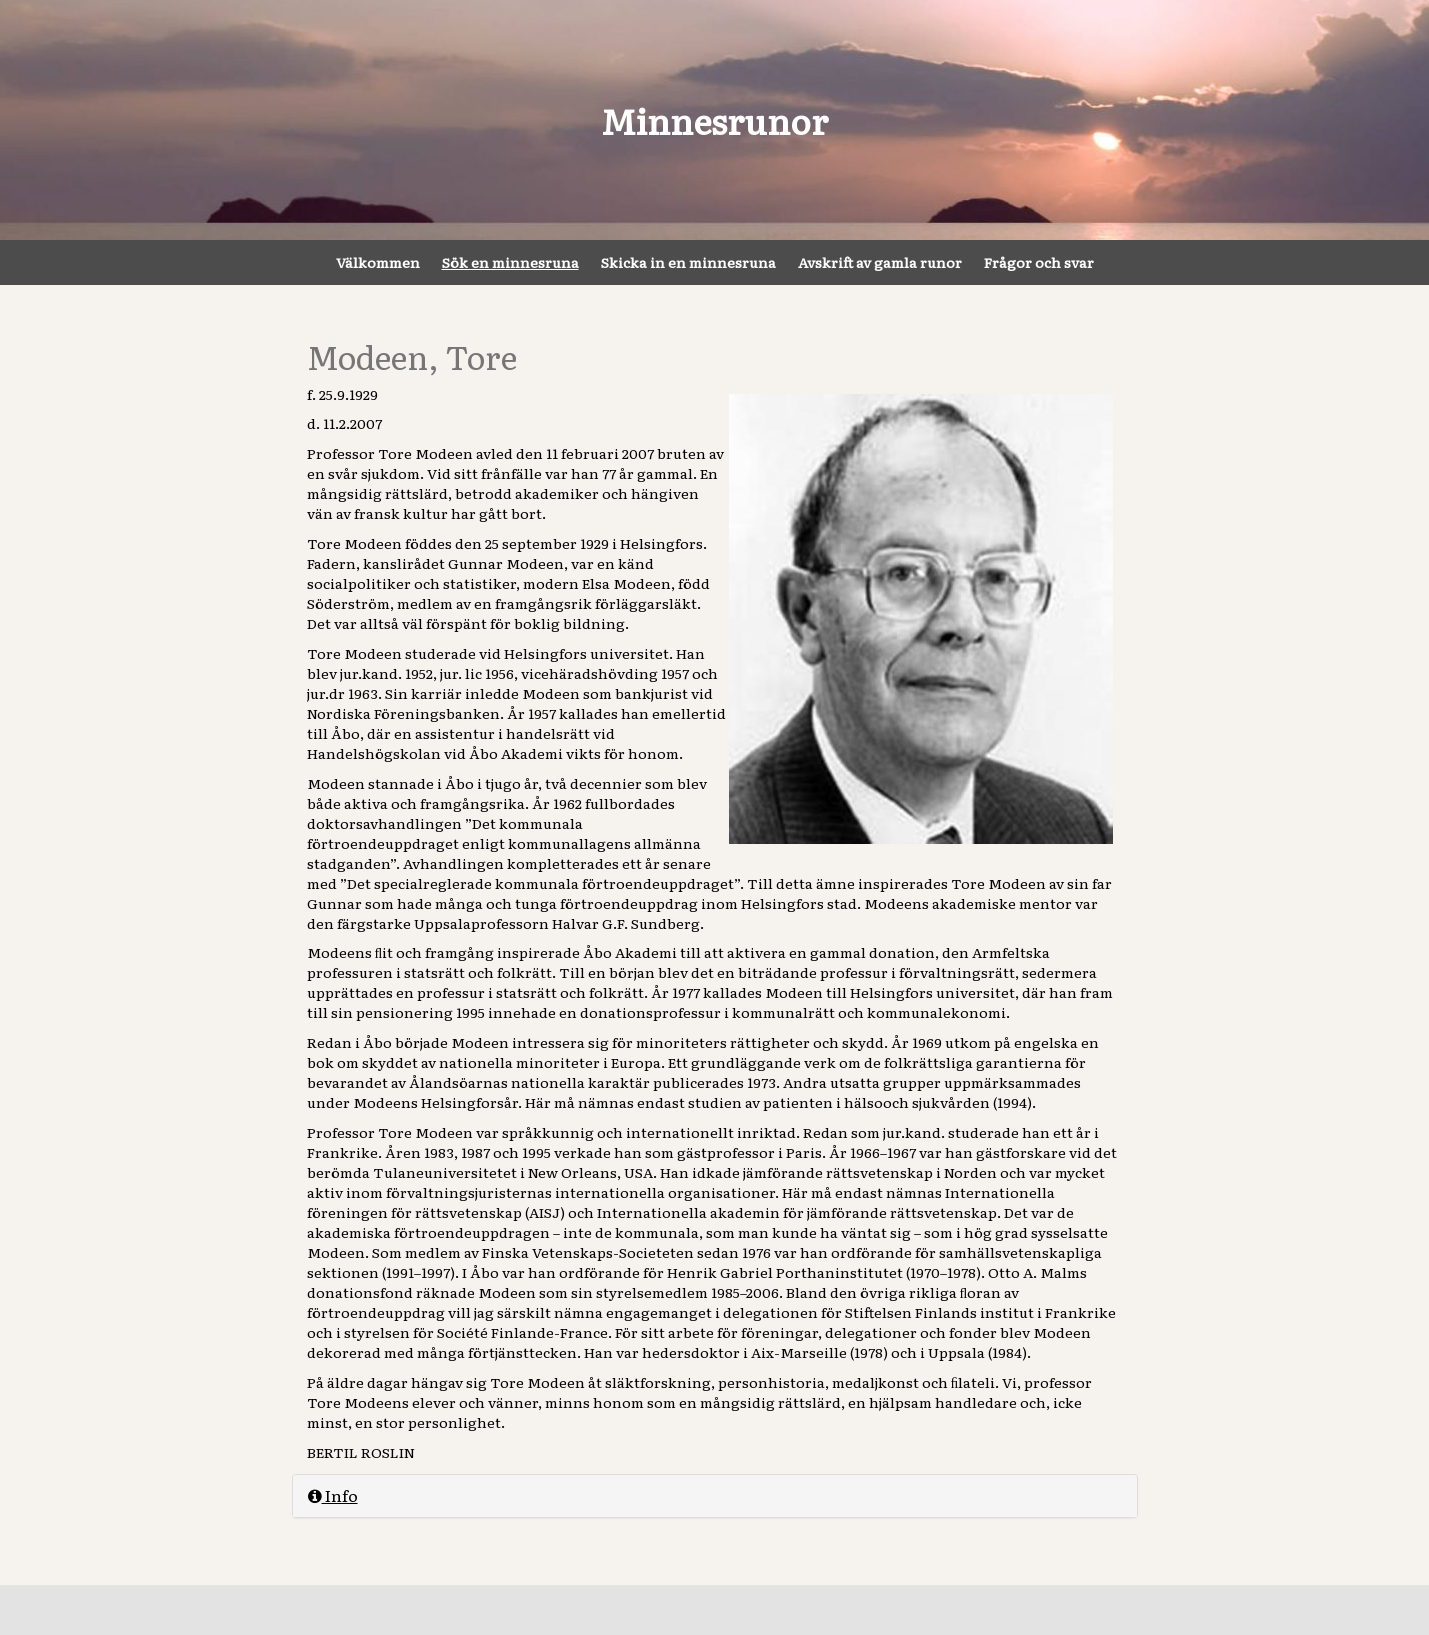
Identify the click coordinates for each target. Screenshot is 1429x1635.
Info (333, 1495)
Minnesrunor (714, 120)
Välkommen (378, 262)
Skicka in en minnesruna (688, 262)
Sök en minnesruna (510, 262)
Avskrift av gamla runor (880, 262)
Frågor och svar (1039, 262)
